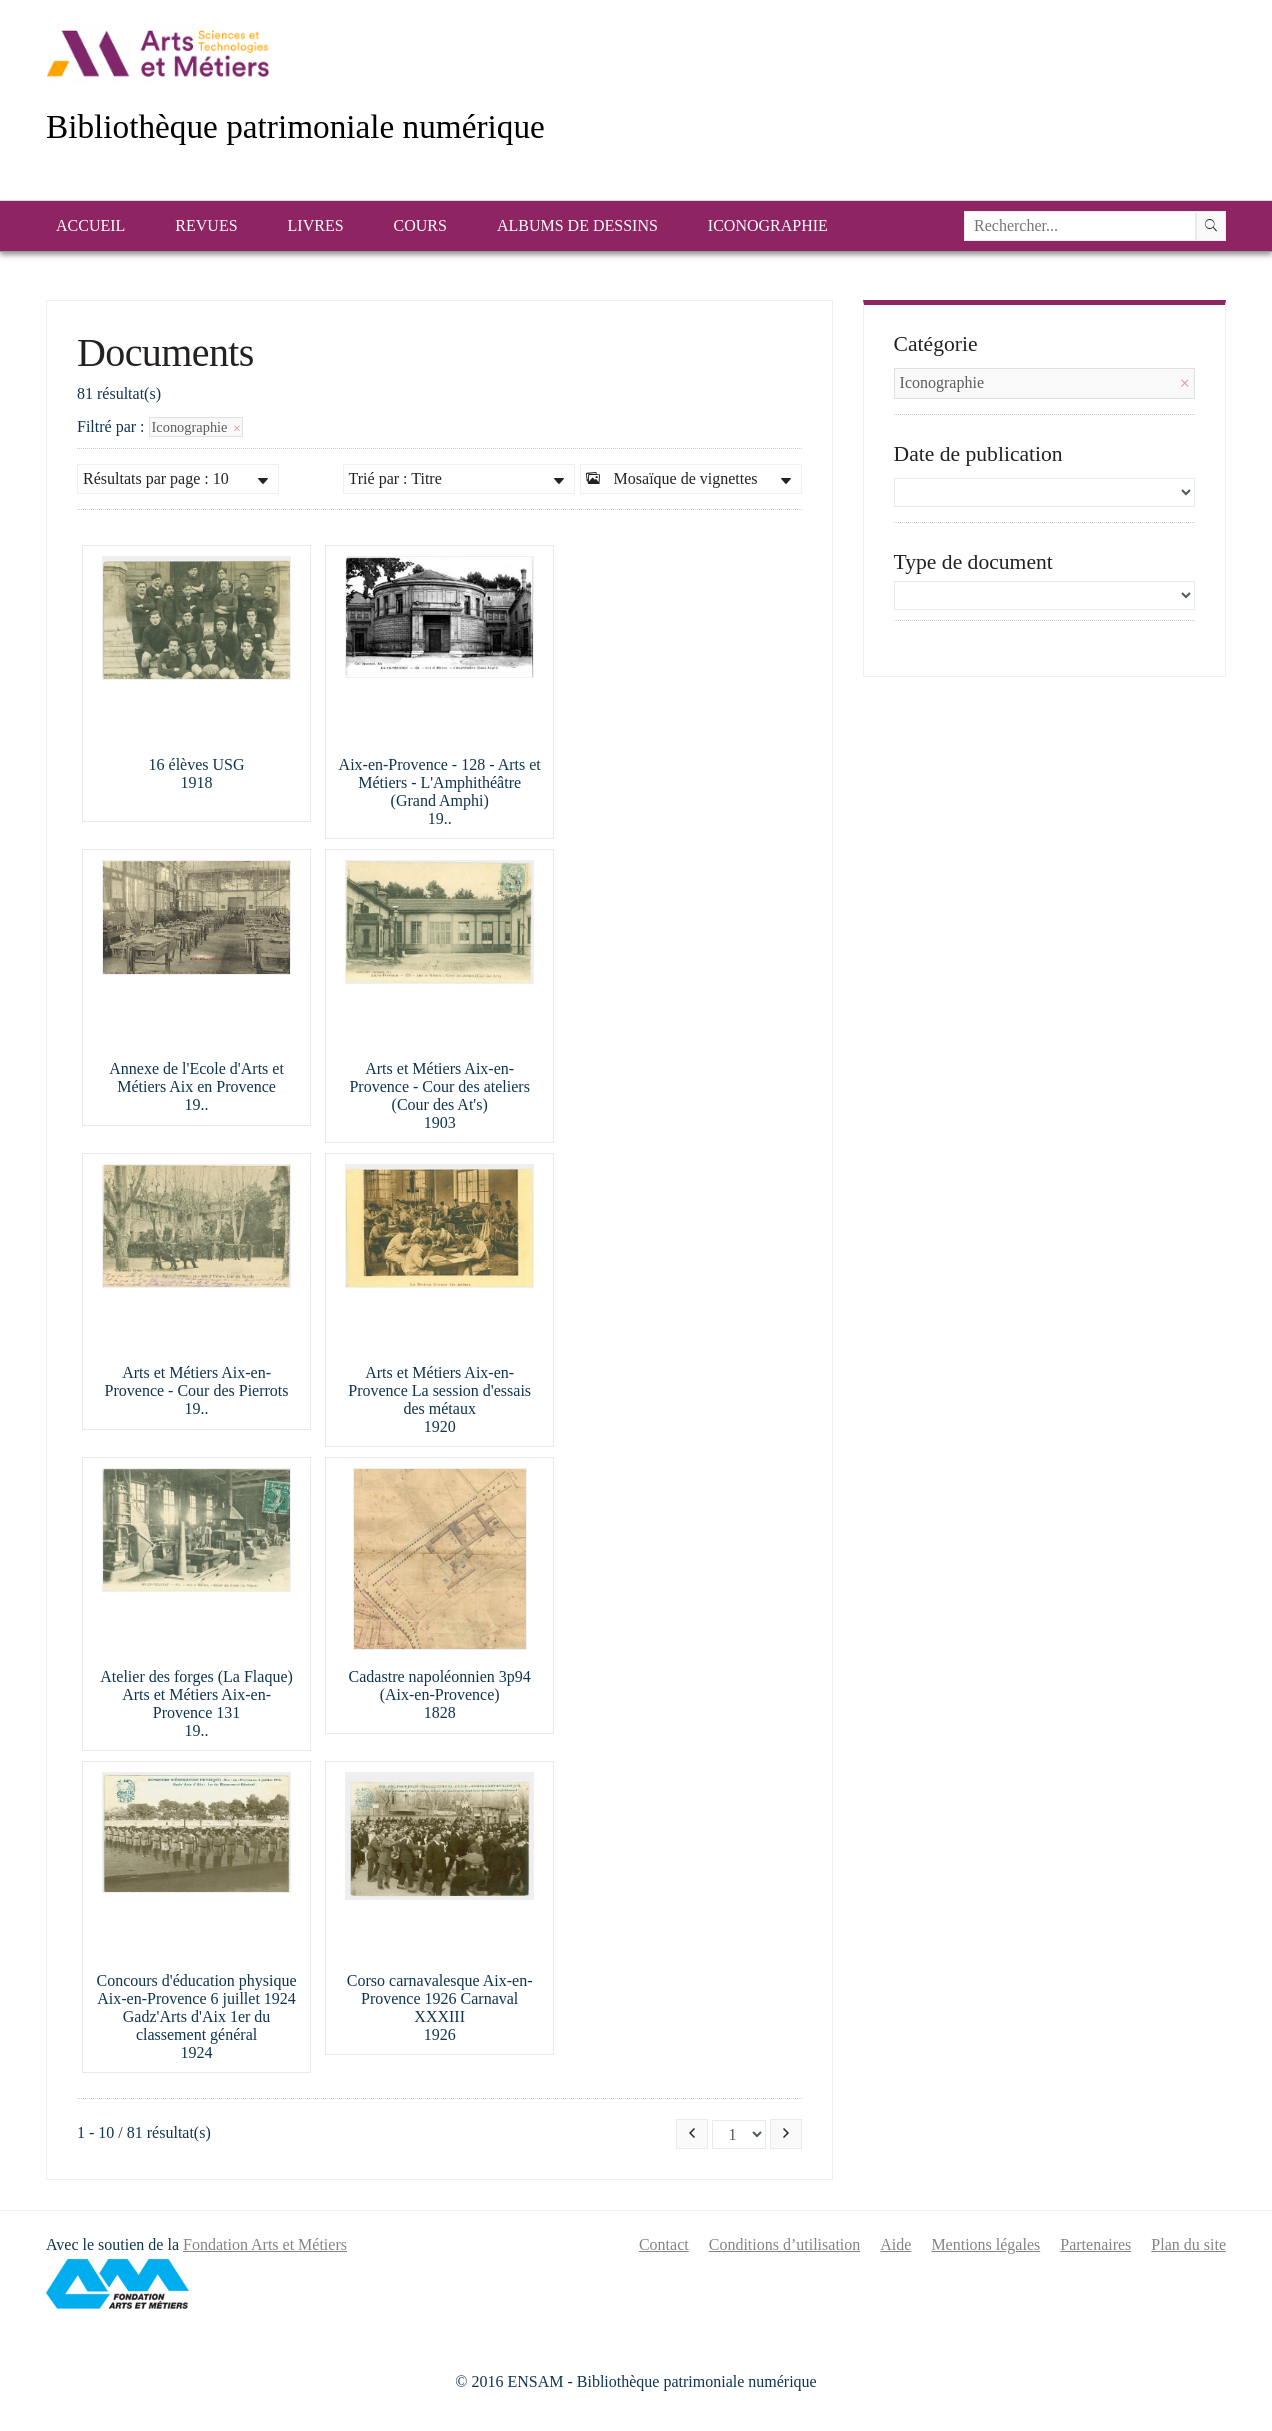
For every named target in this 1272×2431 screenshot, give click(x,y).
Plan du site (1188, 2244)
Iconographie (768, 225)
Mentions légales (985, 2244)
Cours (420, 225)
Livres (316, 225)
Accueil (90, 225)
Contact (664, 2244)
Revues (206, 225)
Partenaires (1095, 2244)
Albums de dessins (577, 225)
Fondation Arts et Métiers (265, 2244)
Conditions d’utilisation (785, 2244)
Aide (895, 2244)
